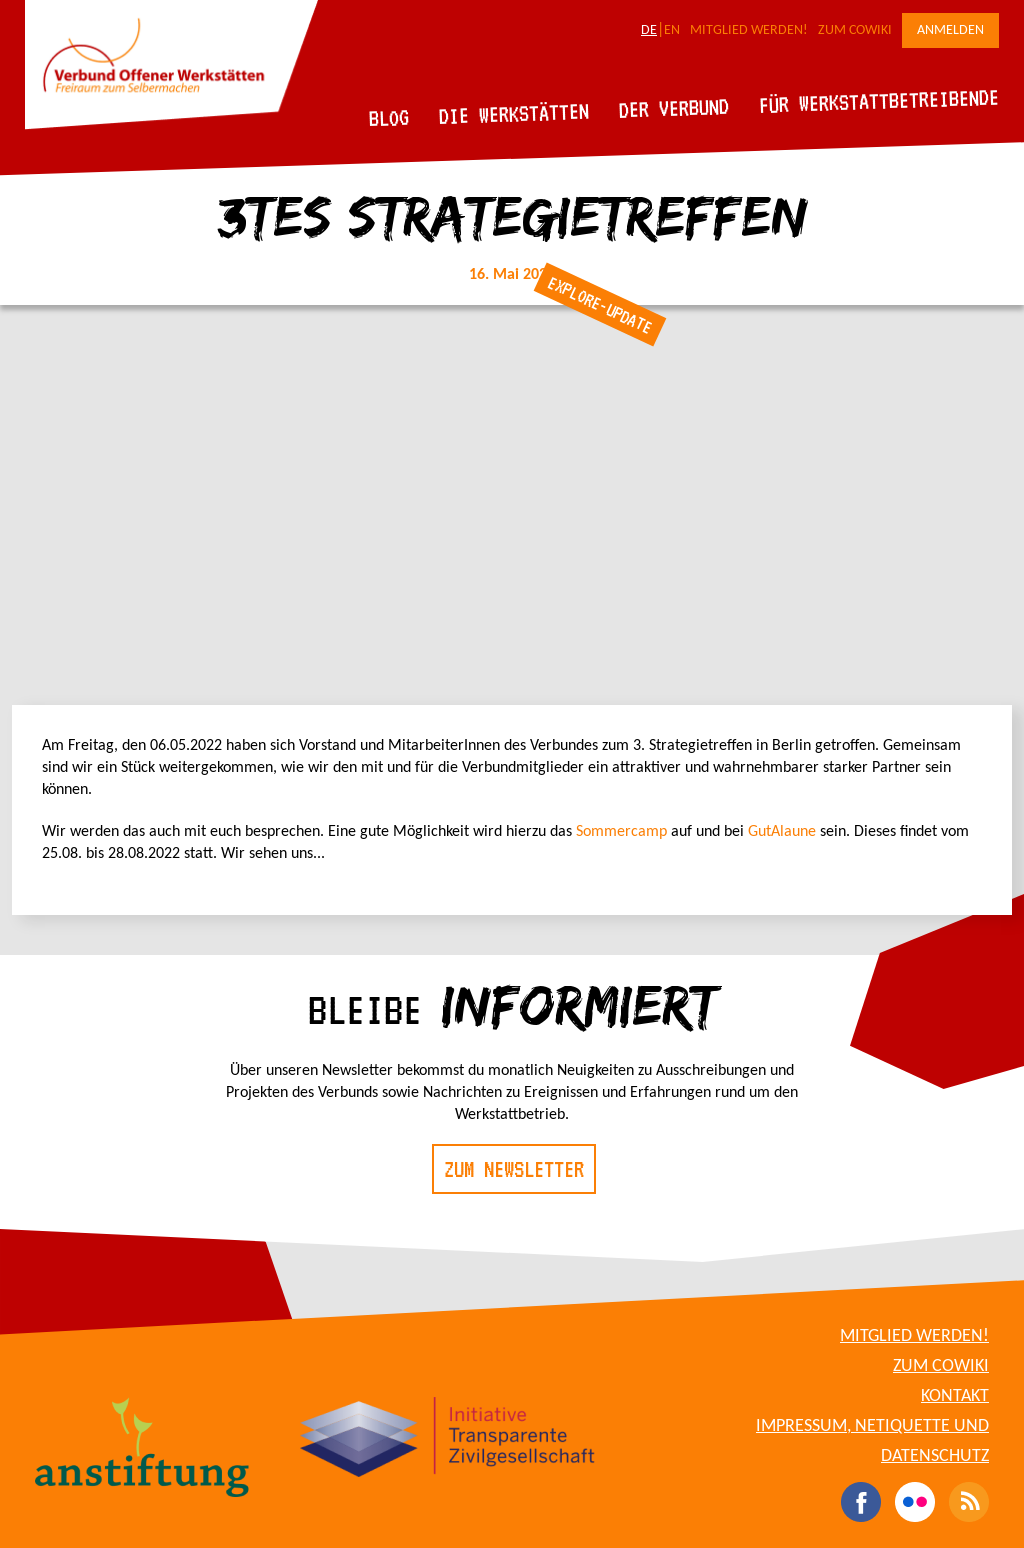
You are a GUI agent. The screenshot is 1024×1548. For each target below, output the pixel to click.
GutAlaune (782, 832)
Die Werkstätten (514, 113)
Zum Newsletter (514, 1169)
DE (649, 30)
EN (672, 30)
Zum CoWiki (855, 30)
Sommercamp (623, 832)
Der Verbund (674, 108)
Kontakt (955, 1396)
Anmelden (950, 30)
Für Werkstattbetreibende (878, 100)
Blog (389, 117)
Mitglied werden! (749, 30)
